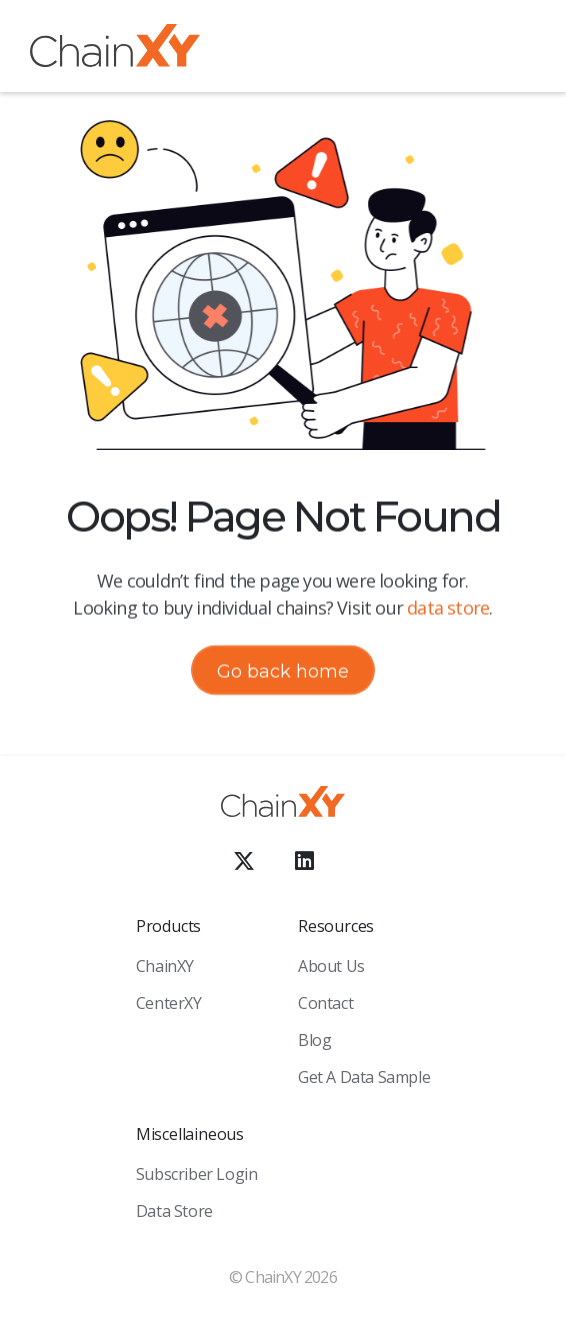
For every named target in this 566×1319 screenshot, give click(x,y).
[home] (115, 49)
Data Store (174, 1211)
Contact (325, 1003)
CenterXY (169, 1003)
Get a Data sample (364, 1077)
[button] (521, 49)
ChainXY (165, 966)
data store (448, 607)
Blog (314, 1040)
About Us (331, 966)
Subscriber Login (197, 1174)
